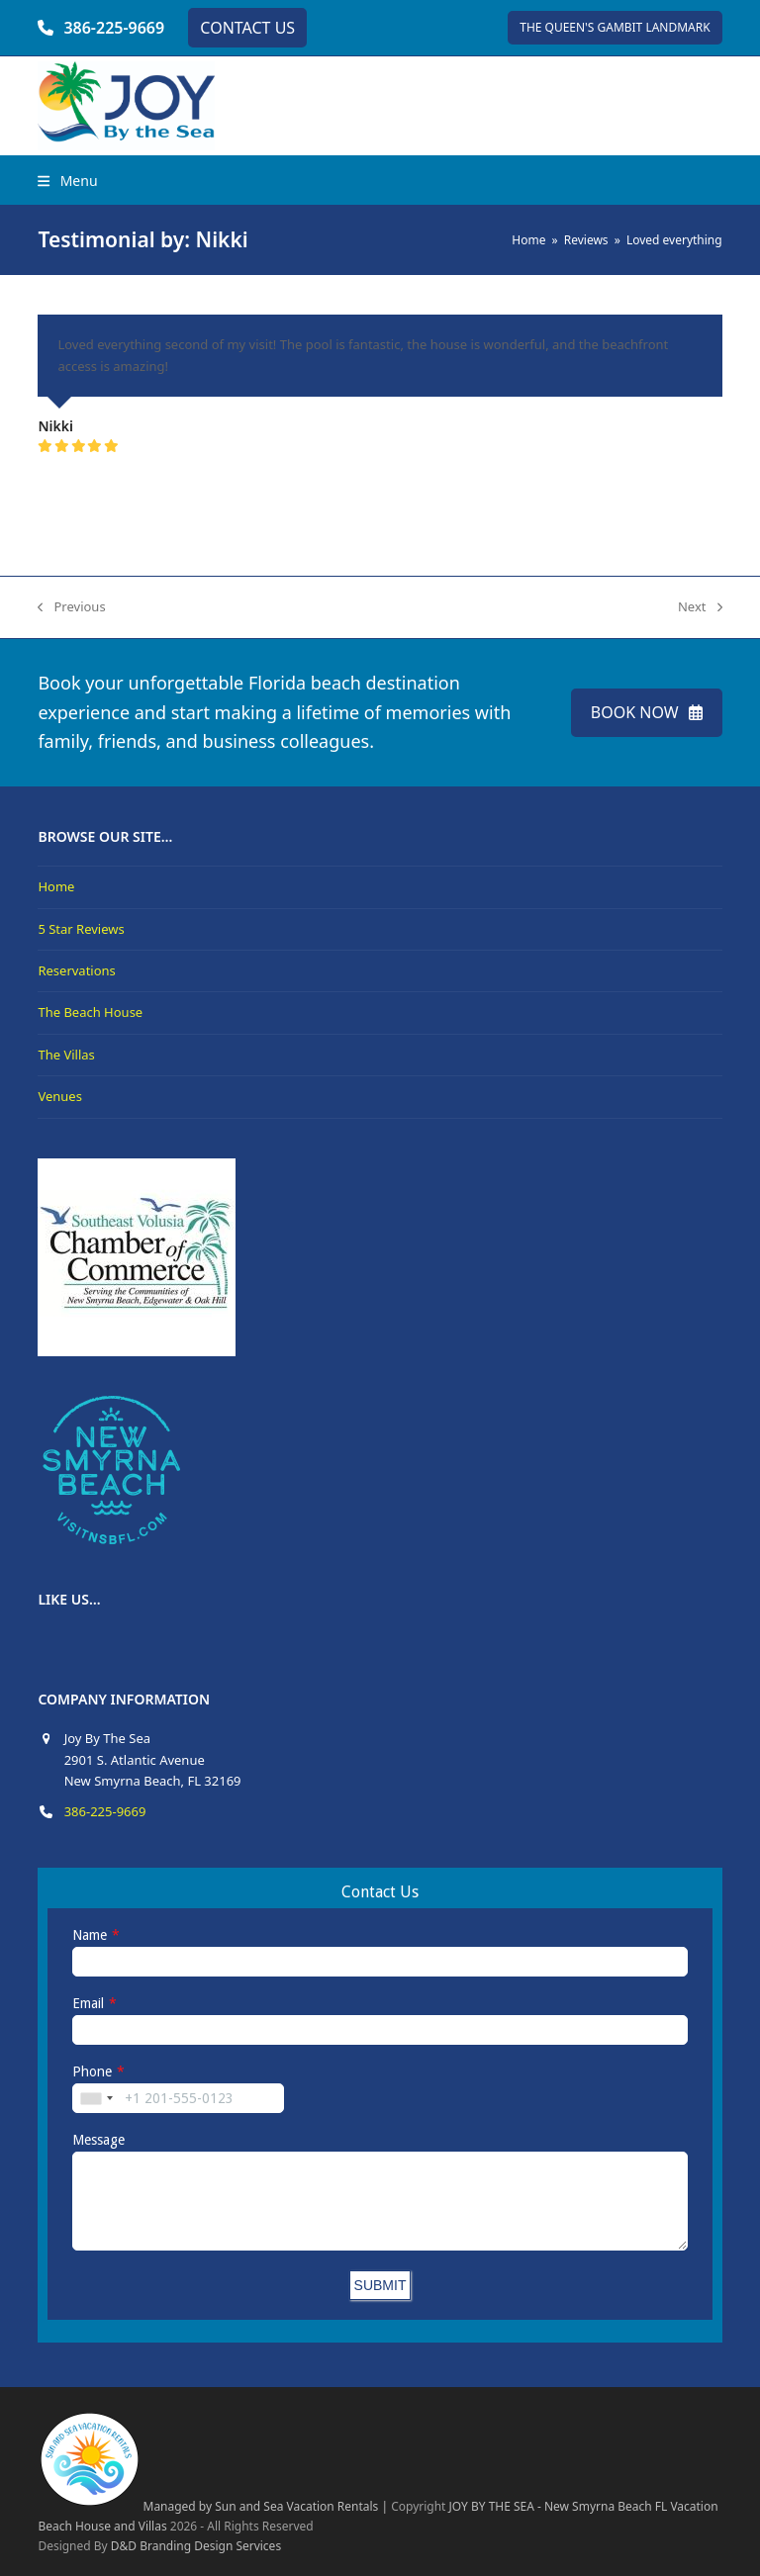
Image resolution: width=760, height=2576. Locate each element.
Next (700, 607)
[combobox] (96, 2098)
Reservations (76, 970)
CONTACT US (247, 28)
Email (88, 2003)
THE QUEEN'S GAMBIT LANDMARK (615, 27)
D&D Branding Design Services (196, 2545)
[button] (67, 180)
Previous (71, 607)
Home (56, 886)
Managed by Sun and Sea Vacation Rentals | (213, 2506)
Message (98, 2140)
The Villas (66, 1054)
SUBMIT (380, 2285)
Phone (92, 2071)
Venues (60, 1096)
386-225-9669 (113, 28)
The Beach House (90, 1012)
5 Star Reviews (81, 929)
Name (89, 1935)
